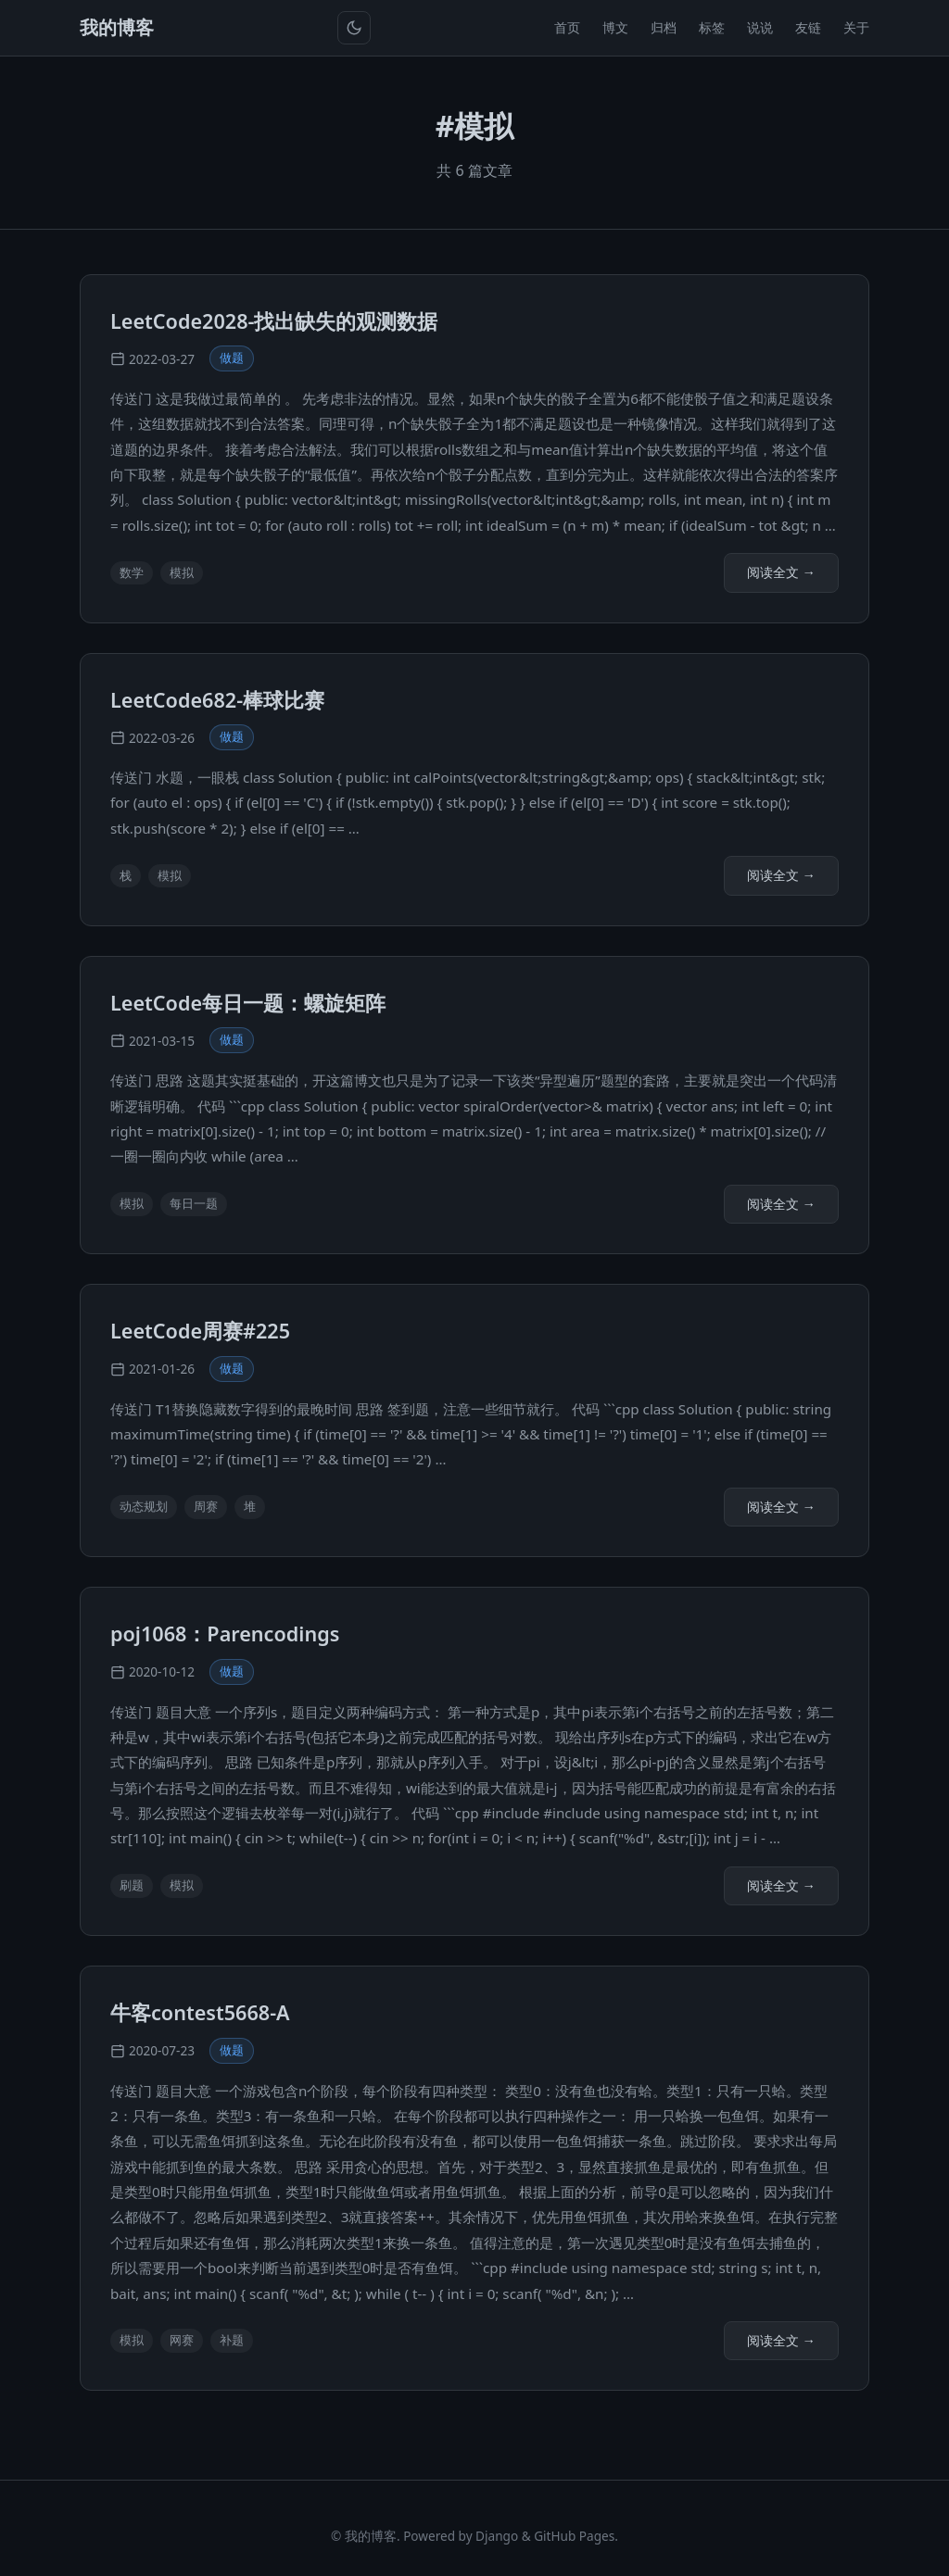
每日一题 (194, 1203)
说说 (760, 27)
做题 (232, 357)
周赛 (206, 1506)
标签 (712, 27)
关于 (856, 27)
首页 (567, 27)
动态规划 (144, 1506)
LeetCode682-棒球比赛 (217, 699)
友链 (808, 27)
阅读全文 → (781, 572)
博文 (615, 27)
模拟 (182, 572)
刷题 (132, 1885)
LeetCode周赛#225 (200, 1330)
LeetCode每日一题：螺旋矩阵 (248, 1002)
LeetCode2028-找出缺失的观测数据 (273, 321)
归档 (664, 27)
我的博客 (117, 27)
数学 (132, 572)
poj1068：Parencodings (224, 1633)
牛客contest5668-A (200, 2012)
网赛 (182, 2339)
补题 (232, 2339)
